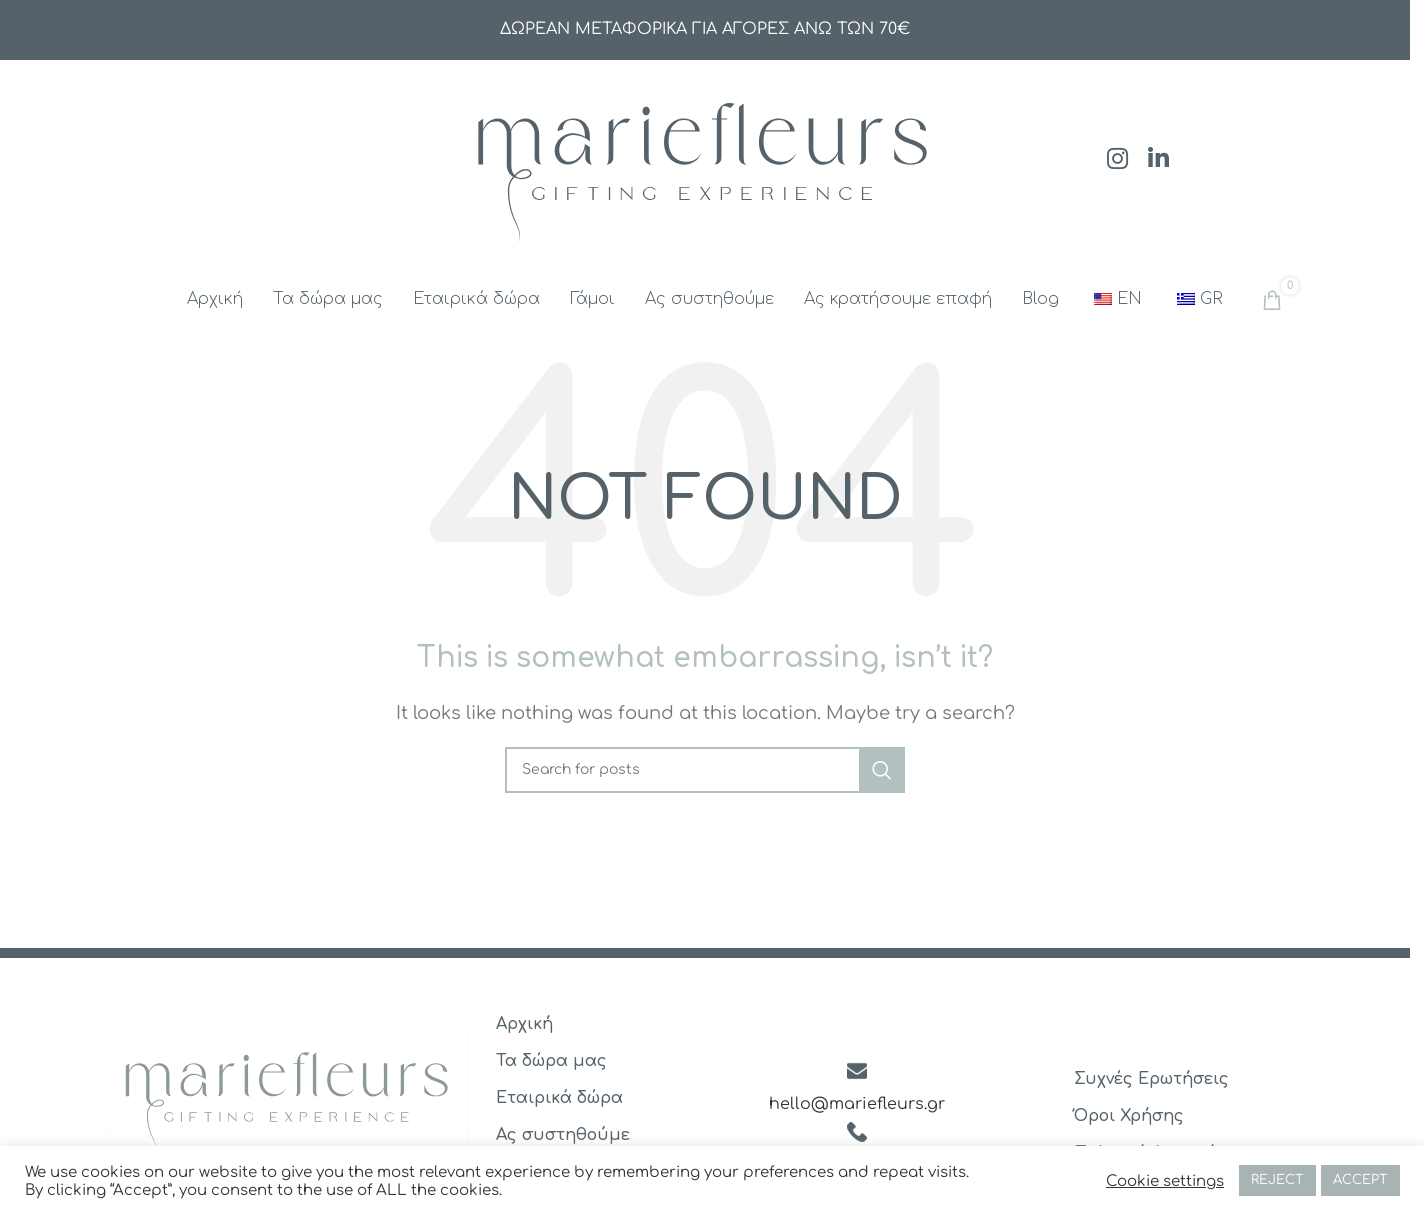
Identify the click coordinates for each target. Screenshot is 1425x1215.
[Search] (705, 770)
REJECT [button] (1277, 1180)
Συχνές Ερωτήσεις (1151, 1079)
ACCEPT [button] (1360, 1180)
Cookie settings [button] (1165, 1181)
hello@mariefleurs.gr (857, 1104)
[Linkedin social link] (1158, 160)
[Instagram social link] (1117, 160)
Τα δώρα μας (551, 1061)
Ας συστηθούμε (563, 1135)
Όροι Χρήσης (1129, 1116)
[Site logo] (705, 159)
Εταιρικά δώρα (559, 1098)
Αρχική (524, 1024)
